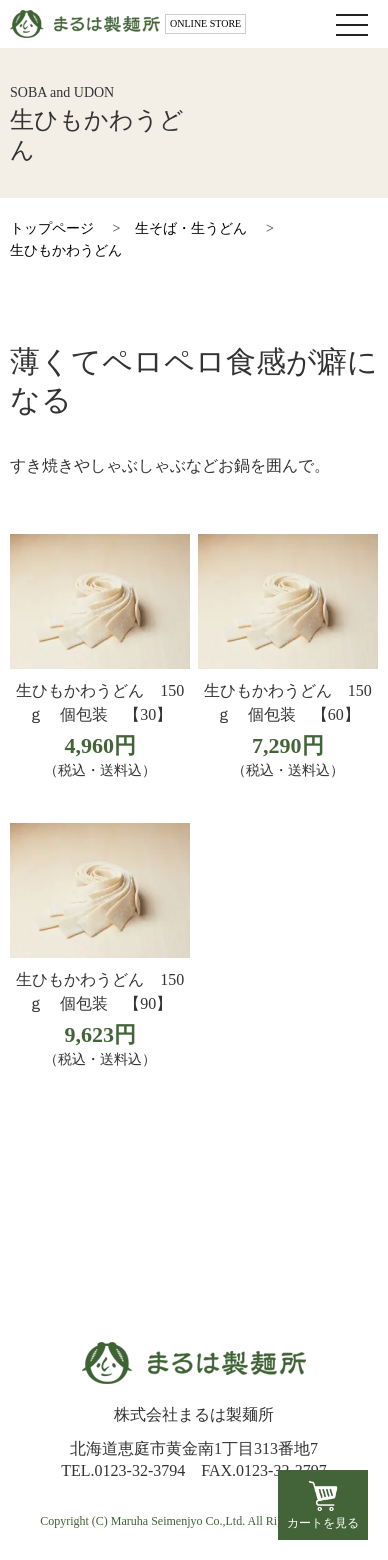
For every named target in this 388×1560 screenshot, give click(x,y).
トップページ (52, 228)
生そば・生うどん (191, 228)
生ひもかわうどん (66, 250)
